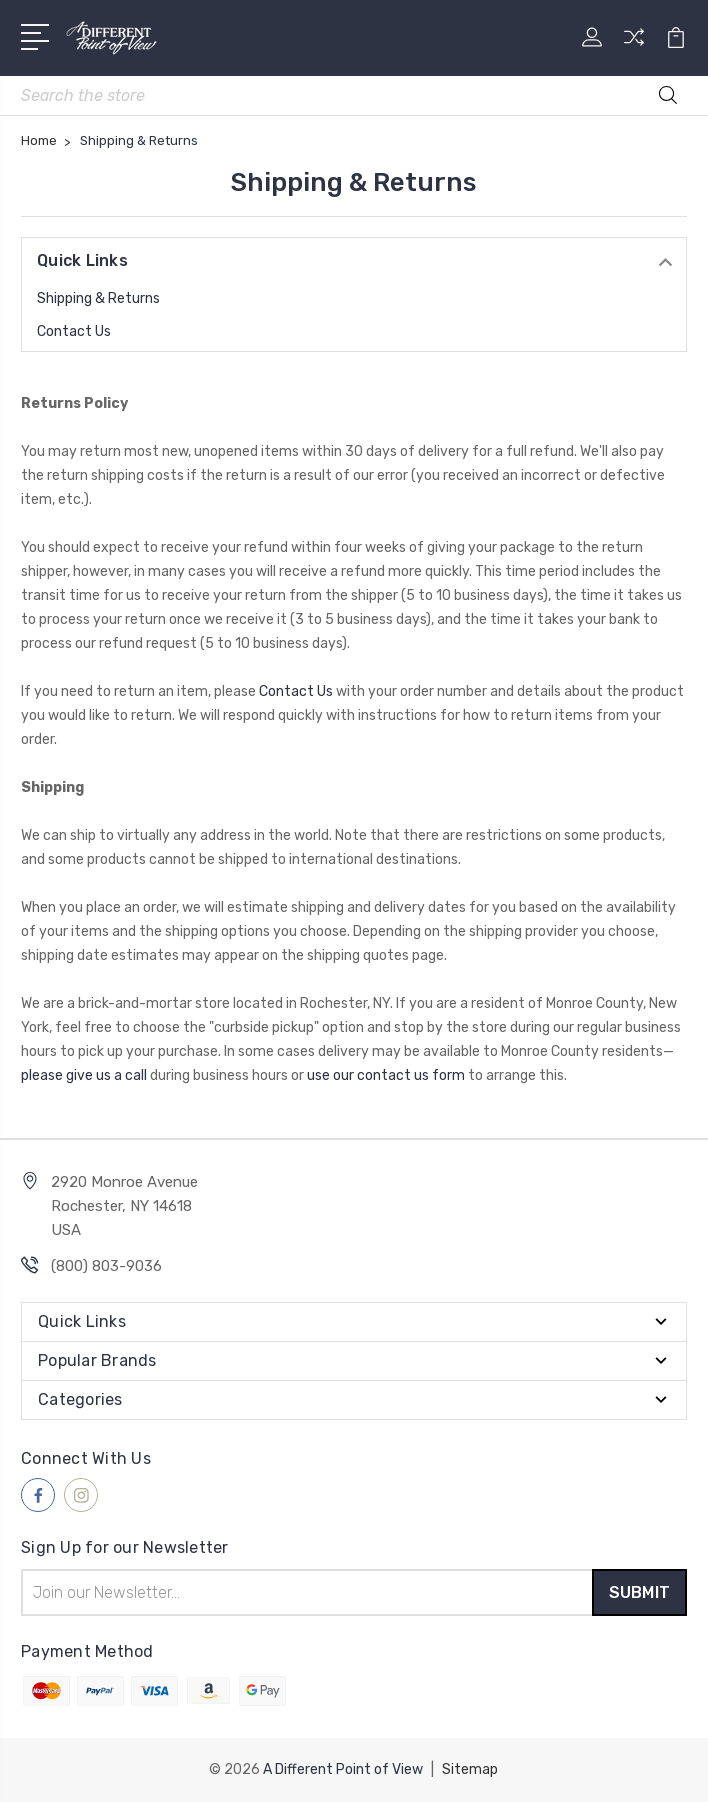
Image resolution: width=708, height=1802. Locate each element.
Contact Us (74, 331)
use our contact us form (386, 1075)
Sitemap (470, 1769)
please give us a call (84, 1075)
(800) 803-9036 (106, 1266)
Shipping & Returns (98, 298)
